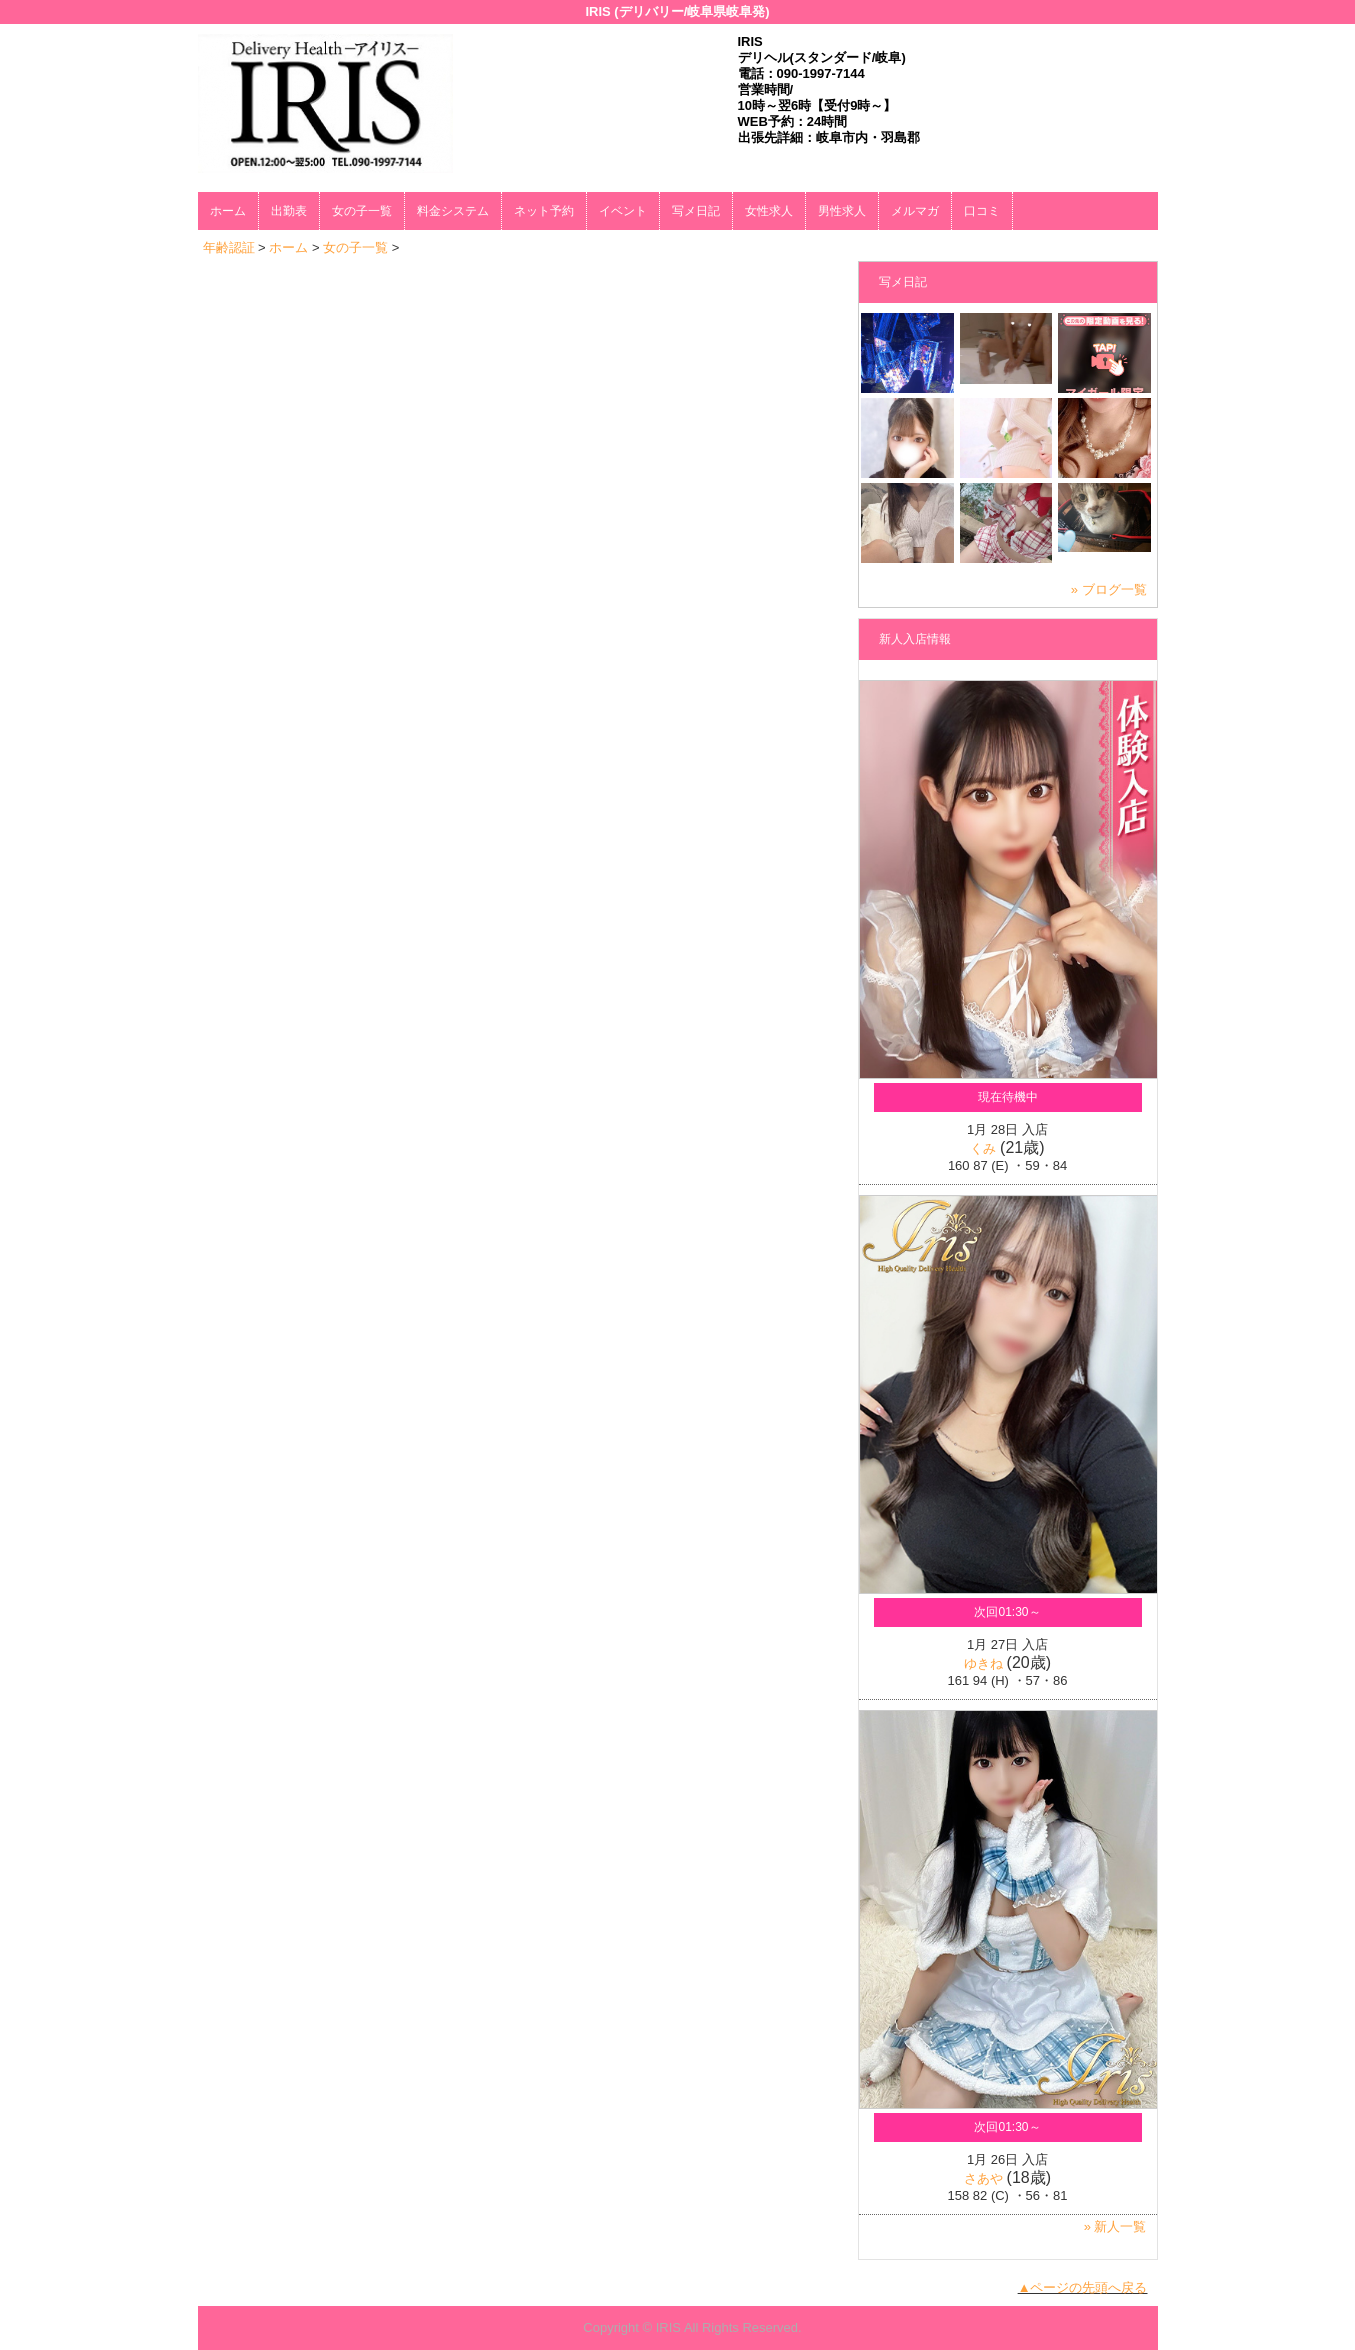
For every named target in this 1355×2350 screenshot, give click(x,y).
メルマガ (915, 211)
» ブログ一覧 (1109, 589)
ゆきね (983, 1663)
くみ (983, 1148)
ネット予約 (544, 211)
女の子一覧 (362, 211)
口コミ (982, 211)
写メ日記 (696, 211)
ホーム (228, 211)
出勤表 (289, 211)
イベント (623, 211)
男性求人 (842, 211)
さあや (983, 2178)
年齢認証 (229, 247)
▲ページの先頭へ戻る (1083, 2287)
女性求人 (769, 211)
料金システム (453, 211)
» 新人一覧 (1115, 2226)
